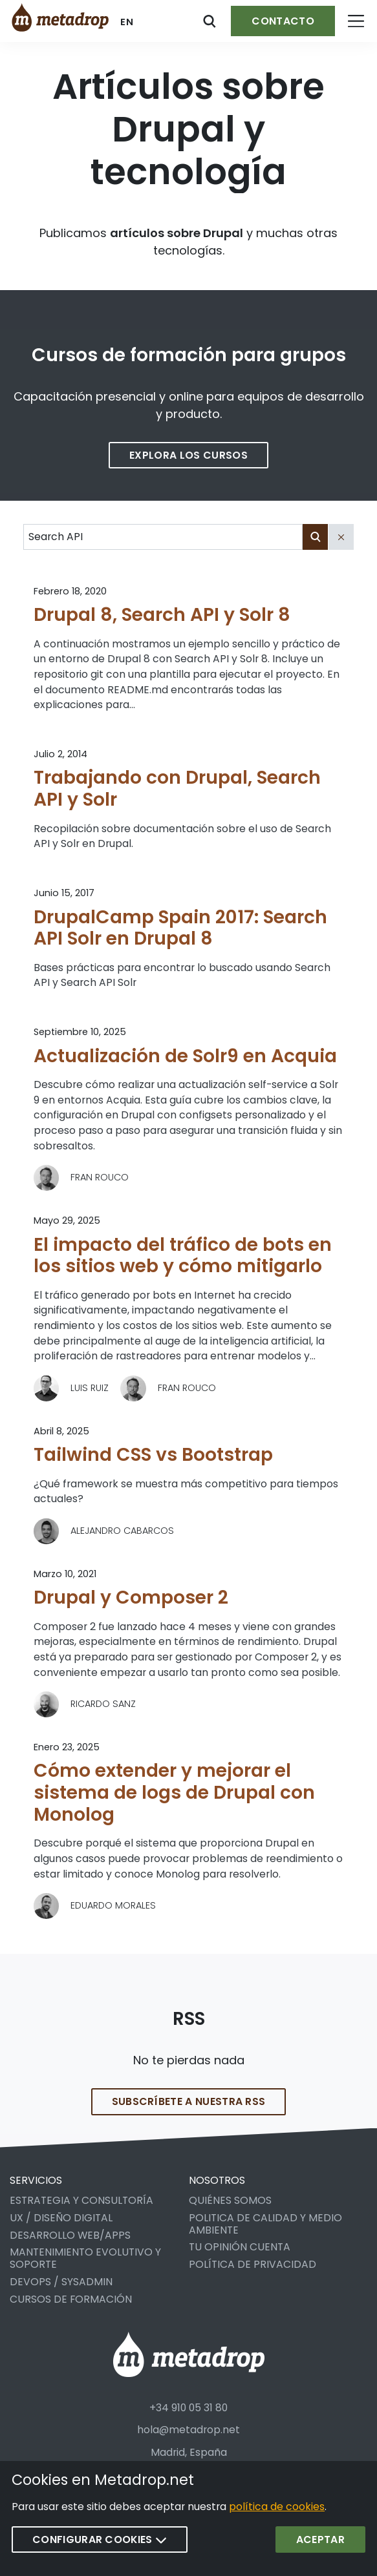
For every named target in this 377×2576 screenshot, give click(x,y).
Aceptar (320, 2539)
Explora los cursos (188, 455)
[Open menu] (356, 21)
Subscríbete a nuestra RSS (189, 2116)
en (127, 22)
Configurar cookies (99, 2539)
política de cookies (277, 2507)
